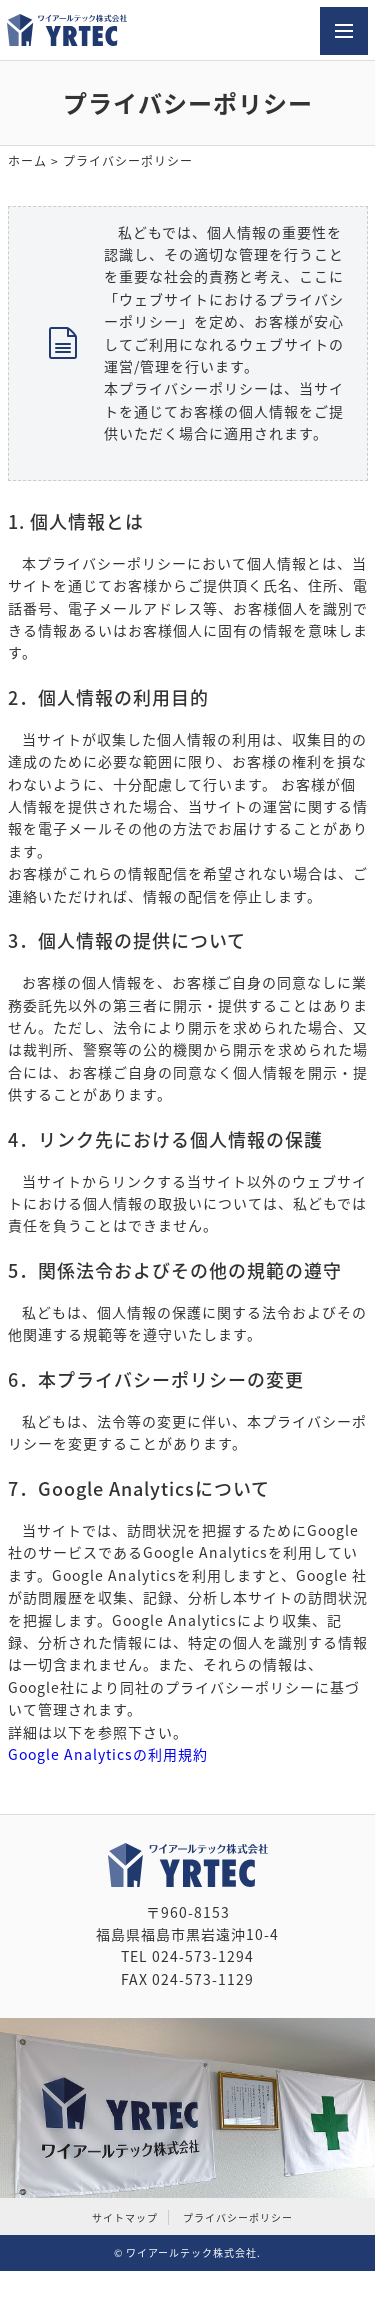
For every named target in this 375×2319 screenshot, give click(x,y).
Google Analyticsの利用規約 (108, 1754)
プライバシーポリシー (238, 2217)
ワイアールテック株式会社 (191, 2252)
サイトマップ (125, 2217)
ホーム (27, 161)
